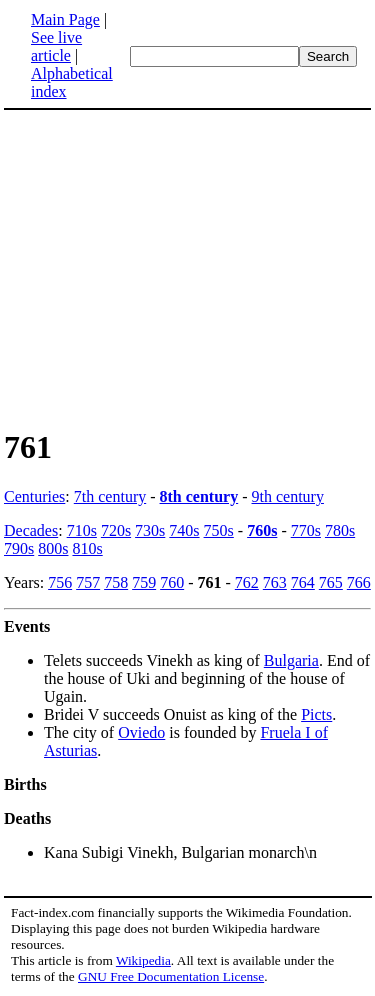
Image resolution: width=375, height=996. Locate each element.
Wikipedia (143, 960)
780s (340, 530)
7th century (110, 496)
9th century (288, 496)
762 (247, 582)
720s (116, 530)
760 (172, 582)
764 (303, 582)
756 (60, 582)
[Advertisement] (172, 268)
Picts (316, 714)
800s (53, 548)
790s (19, 548)
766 (359, 582)
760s (262, 530)
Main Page (65, 19)
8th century (199, 496)
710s (82, 530)
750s (219, 530)
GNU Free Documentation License (171, 976)
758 (116, 582)
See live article (56, 46)
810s (87, 548)
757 (88, 582)
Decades (31, 530)
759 (144, 582)
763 (275, 582)
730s (150, 530)
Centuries (34, 496)
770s (306, 530)
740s (184, 530)
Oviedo (141, 732)
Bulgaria (291, 660)
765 (331, 582)
